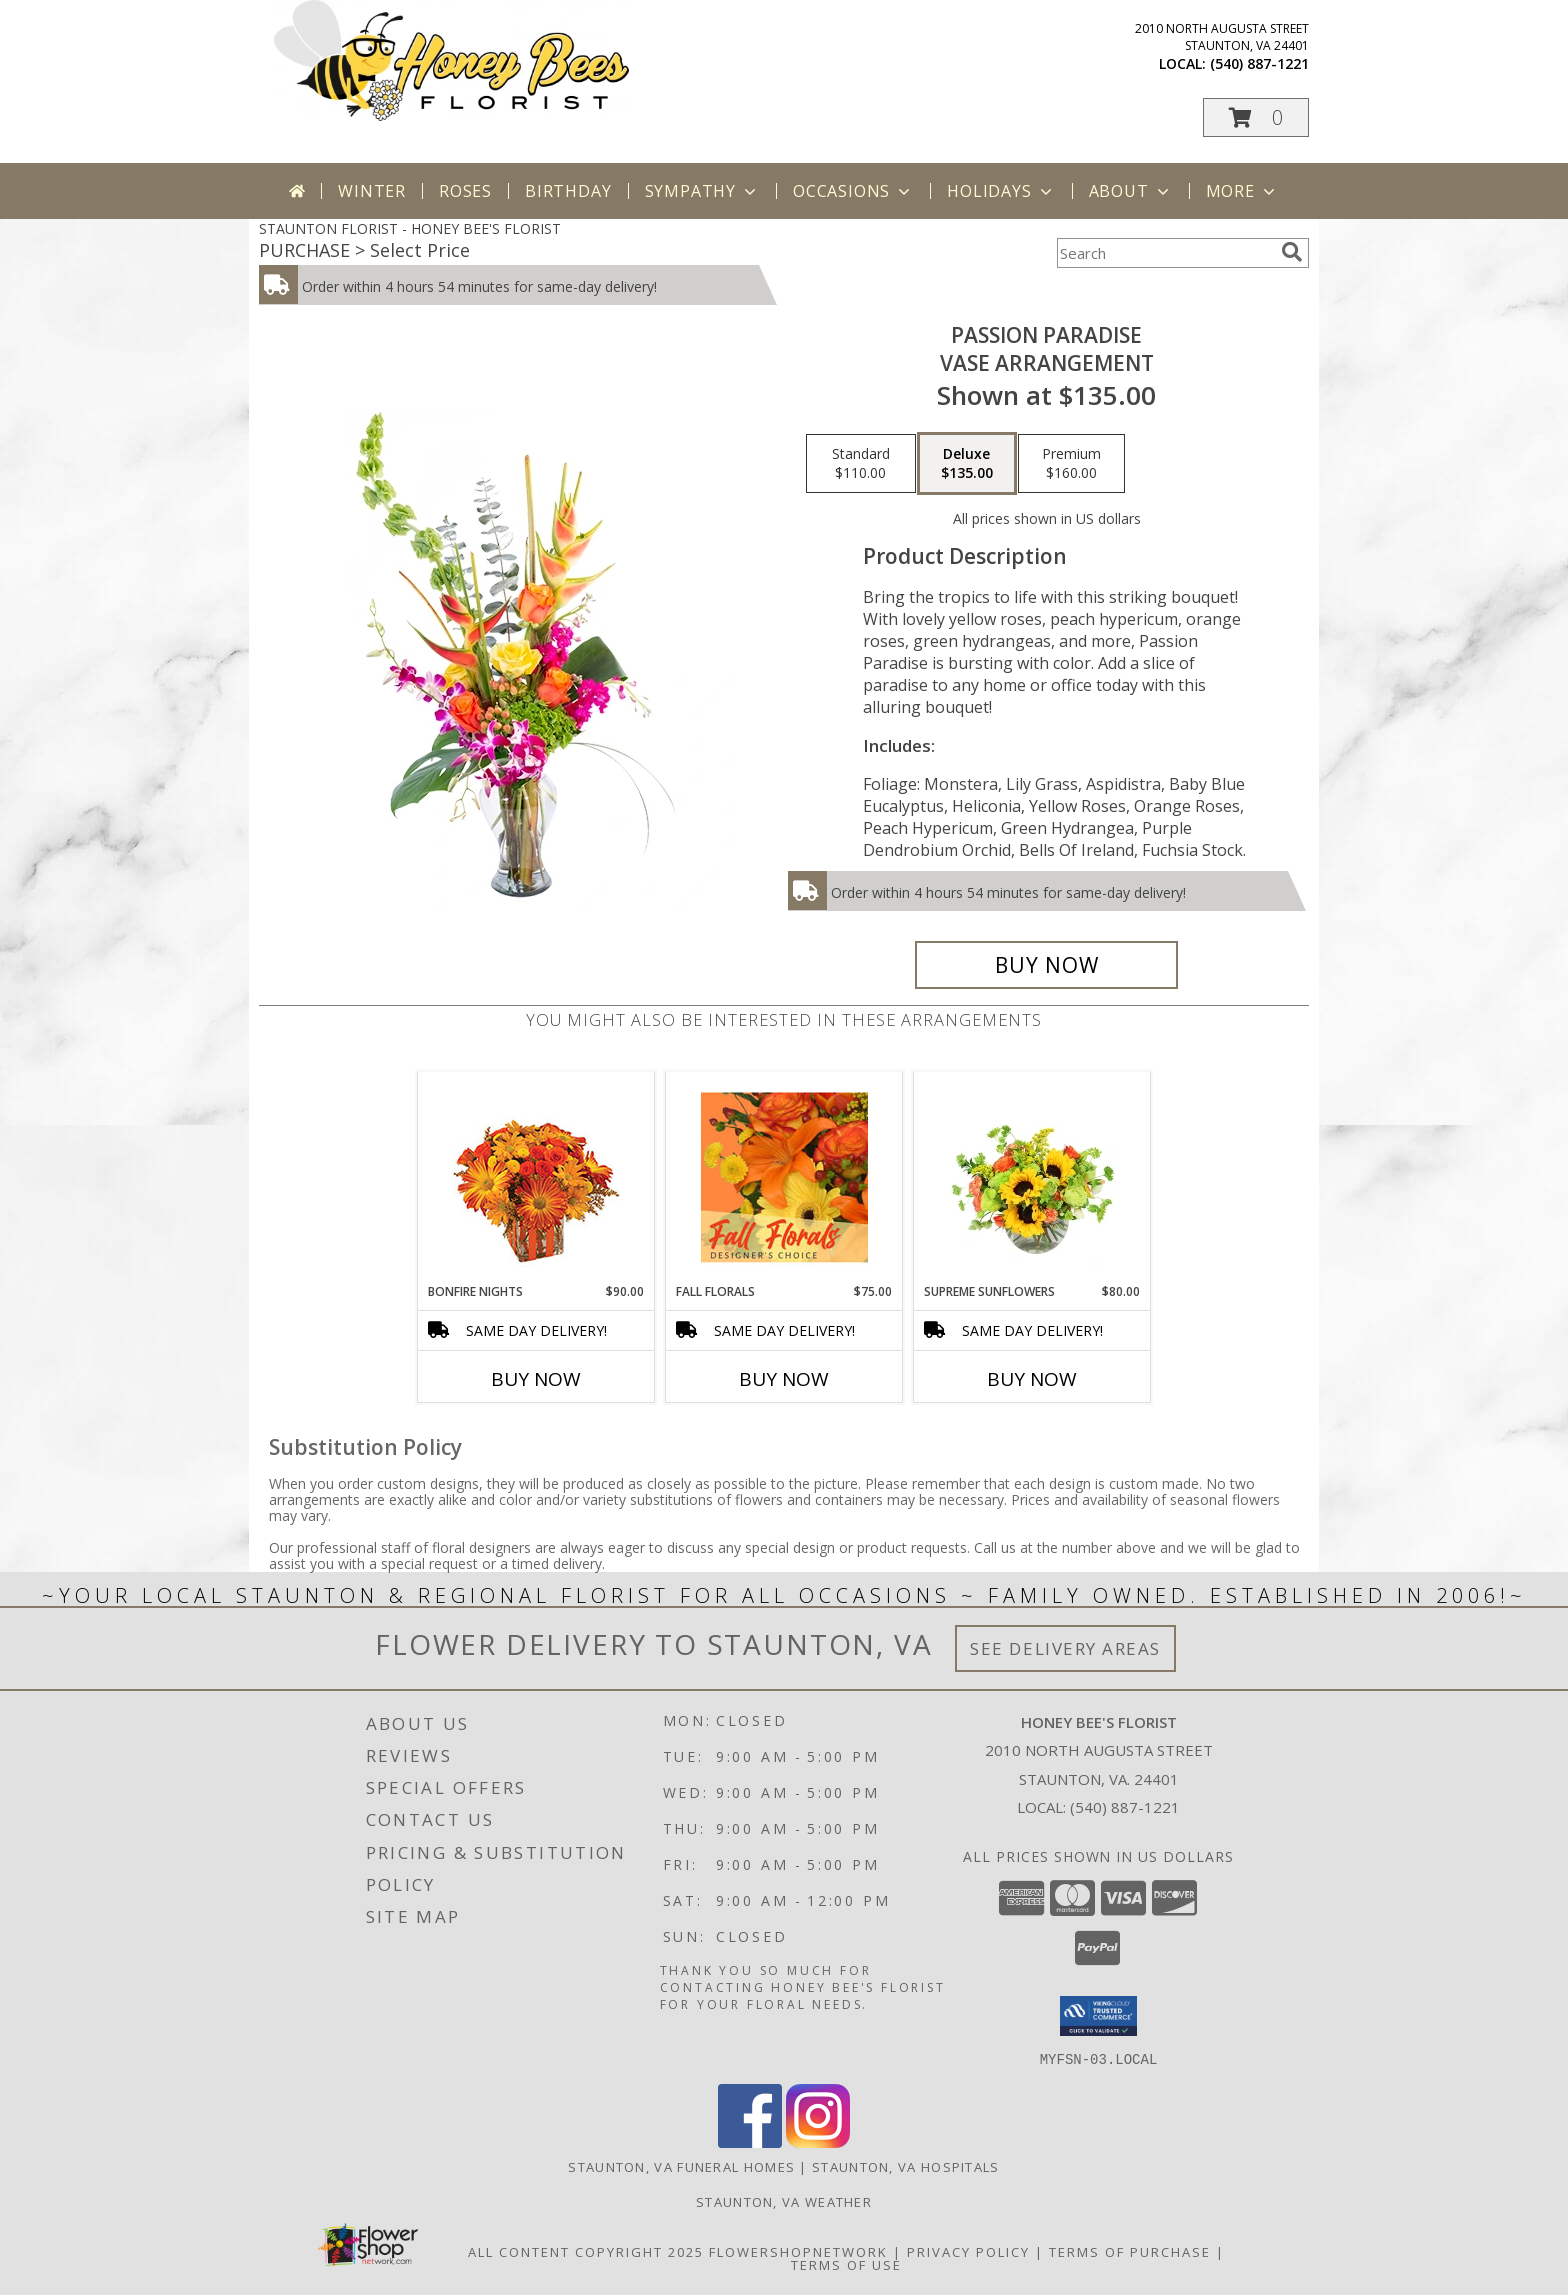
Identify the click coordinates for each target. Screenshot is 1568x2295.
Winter (372, 191)
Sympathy (702, 191)
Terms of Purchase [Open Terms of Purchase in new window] (1130, 2251)
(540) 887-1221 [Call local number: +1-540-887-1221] (1259, 63)
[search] (1292, 252)
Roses (465, 191)
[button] (1256, 117)
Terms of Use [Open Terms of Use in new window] (846, 2264)
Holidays (1001, 191)
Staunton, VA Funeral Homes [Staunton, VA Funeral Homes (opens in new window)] (681, 2166)
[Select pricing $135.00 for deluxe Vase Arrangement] (967, 464)
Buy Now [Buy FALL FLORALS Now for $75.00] (784, 1379)
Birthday (568, 191)
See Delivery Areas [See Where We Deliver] (1065, 1648)
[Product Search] (1165, 253)
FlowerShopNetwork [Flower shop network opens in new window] (798, 2251)
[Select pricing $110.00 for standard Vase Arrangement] (861, 464)
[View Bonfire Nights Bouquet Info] (536, 1177)
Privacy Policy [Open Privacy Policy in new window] (968, 2251)
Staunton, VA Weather (784, 2201)
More (1242, 191)
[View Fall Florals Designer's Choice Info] (784, 1177)
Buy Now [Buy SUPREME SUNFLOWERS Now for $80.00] (1032, 1379)
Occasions (853, 191)
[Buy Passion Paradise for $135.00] (1046, 965)
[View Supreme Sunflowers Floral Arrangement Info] (1032, 1177)
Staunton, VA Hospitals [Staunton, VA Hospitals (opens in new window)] (906, 2166)
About (1131, 191)
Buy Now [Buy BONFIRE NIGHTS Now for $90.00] (536, 1379)
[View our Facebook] (750, 2141)
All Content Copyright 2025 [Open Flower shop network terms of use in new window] (586, 2251)
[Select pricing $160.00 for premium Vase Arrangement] (1071, 464)
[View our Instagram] (818, 2141)
